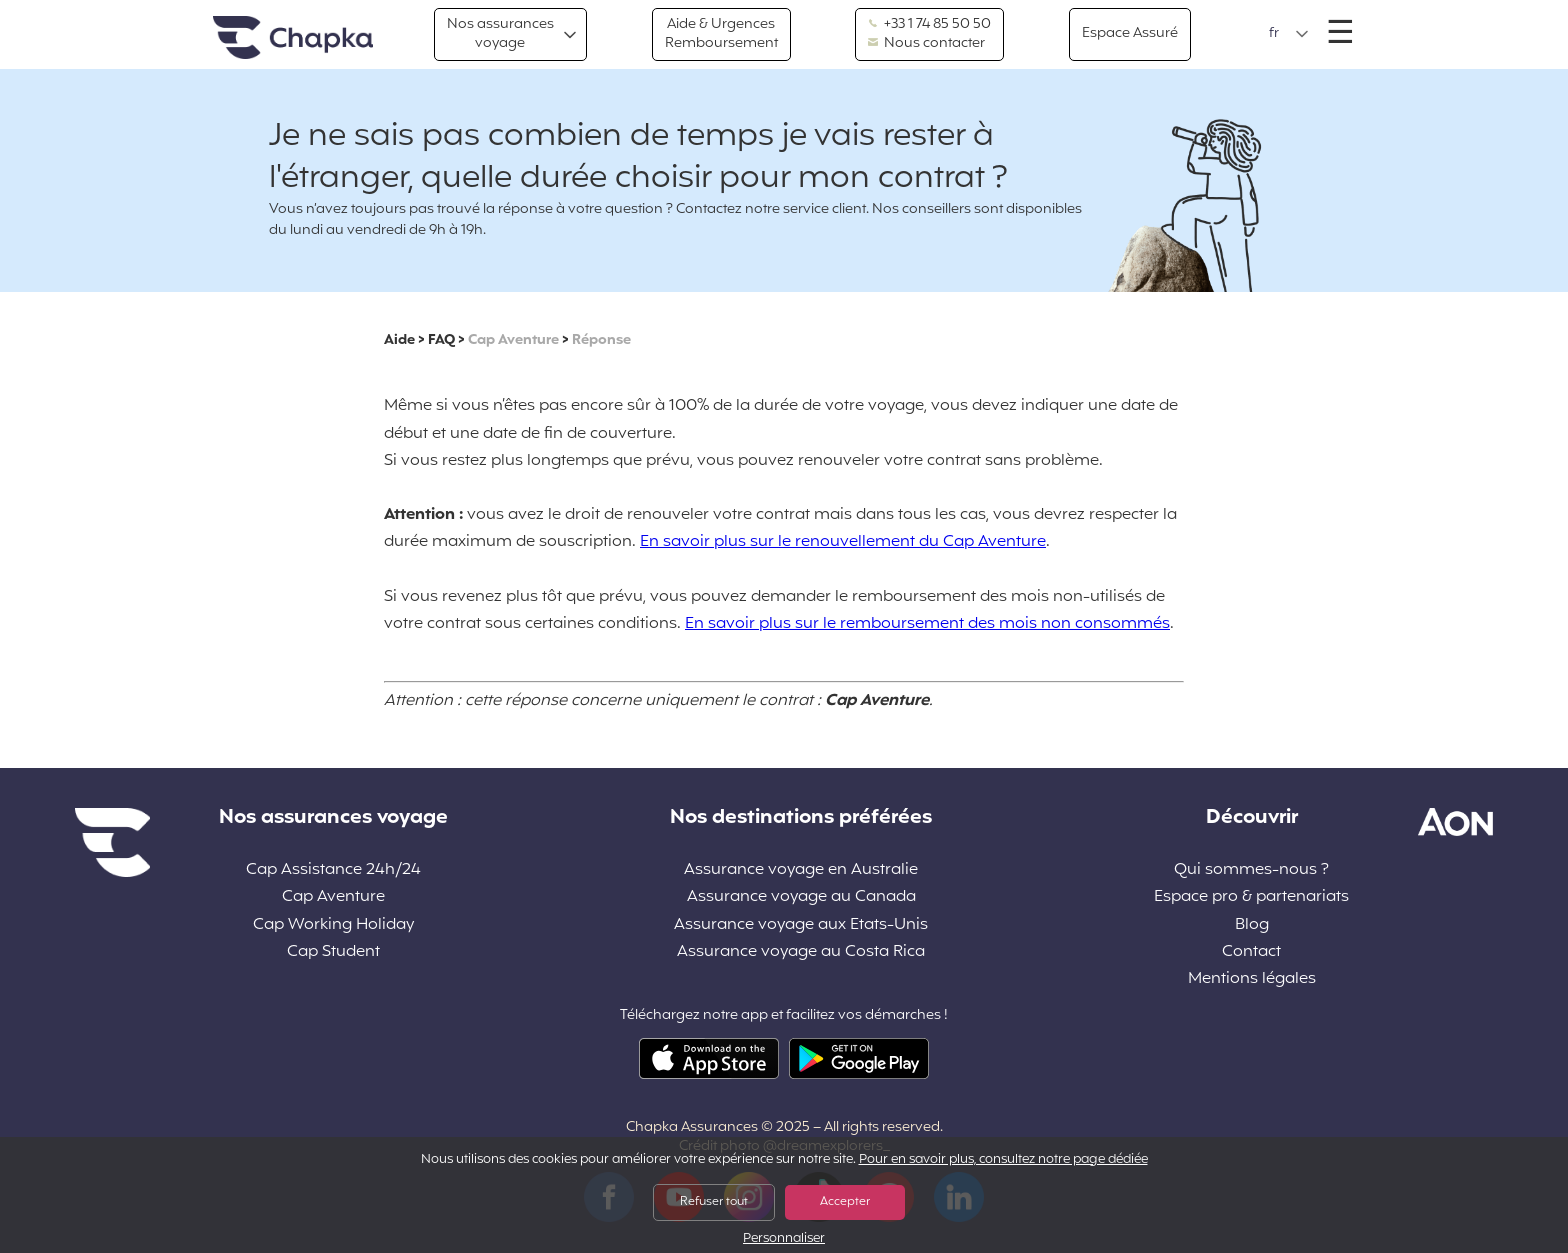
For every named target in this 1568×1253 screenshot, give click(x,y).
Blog (1252, 925)
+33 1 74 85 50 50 (929, 25)
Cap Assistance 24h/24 (333, 870)
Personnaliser (784, 1239)
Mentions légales (1252, 979)
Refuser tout (714, 1202)
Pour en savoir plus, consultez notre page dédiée (1003, 1160)
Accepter (845, 1202)
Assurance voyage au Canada (801, 897)
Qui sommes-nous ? (1251, 870)
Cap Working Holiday (333, 925)
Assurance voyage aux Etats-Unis (801, 925)
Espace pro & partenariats (1251, 897)
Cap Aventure (513, 340)
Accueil (293, 38)
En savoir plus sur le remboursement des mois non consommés (927, 624)
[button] (1289, 34)
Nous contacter (926, 44)
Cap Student (333, 952)
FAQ (441, 340)
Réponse (601, 340)
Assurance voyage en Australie (801, 870)
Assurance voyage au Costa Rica (801, 952)
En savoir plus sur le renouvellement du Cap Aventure (843, 542)
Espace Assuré (1130, 33)
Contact (1251, 952)
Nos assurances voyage (500, 33)
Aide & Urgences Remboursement (721, 33)
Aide (399, 340)
